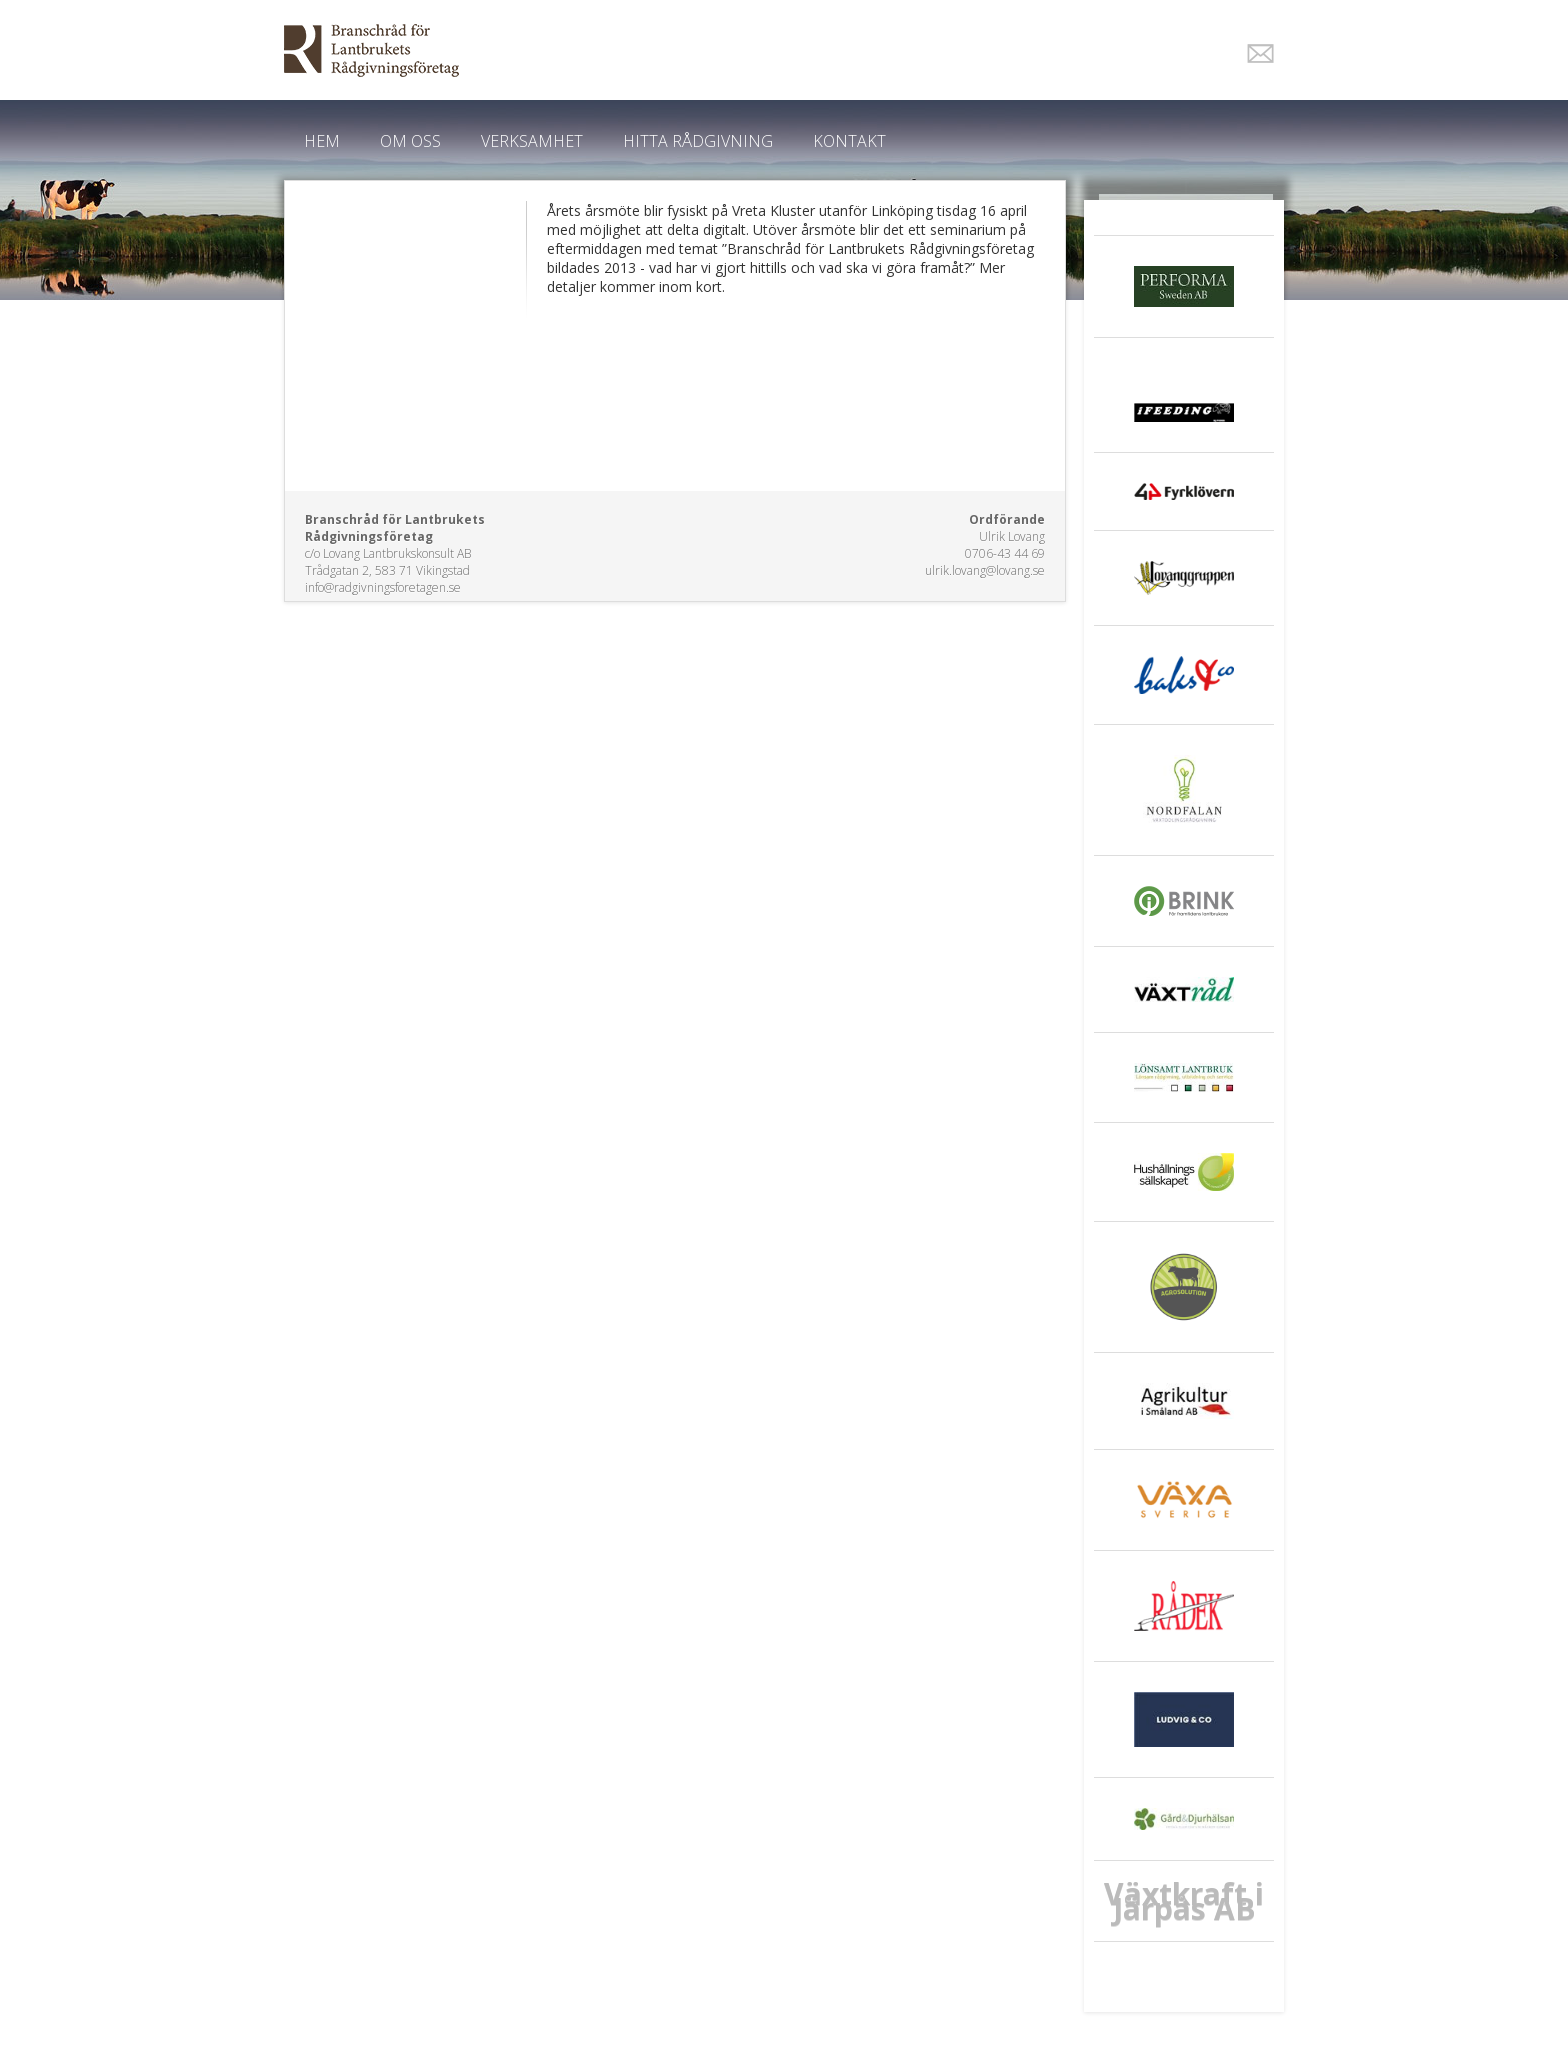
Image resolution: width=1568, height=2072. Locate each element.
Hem (322, 141)
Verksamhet (532, 141)
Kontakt (849, 141)
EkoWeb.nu (641, 50)
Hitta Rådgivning (698, 141)
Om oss (410, 141)
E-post (1260, 53)
